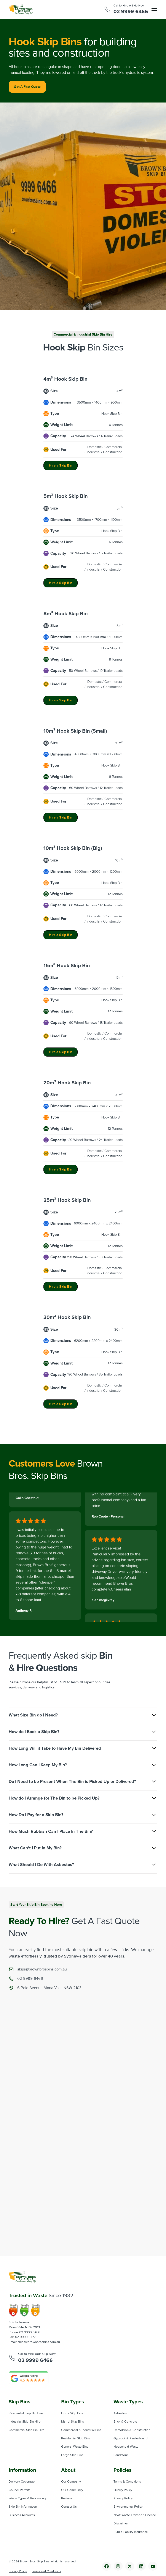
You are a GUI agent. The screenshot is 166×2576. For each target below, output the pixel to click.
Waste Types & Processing (27, 2498)
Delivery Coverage (22, 2482)
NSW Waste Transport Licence (134, 2515)
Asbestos (120, 2413)
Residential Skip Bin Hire (26, 2413)
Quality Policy (122, 2490)
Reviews (67, 2498)
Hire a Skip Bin (60, 467)
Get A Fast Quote (27, 87)
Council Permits (19, 2490)
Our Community (72, 2490)
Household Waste (125, 2447)
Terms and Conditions (46, 2571)
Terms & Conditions (127, 2482)
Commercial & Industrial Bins (81, 2430)
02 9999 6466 (130, 11)
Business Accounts (22, 2515)
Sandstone (121, 2455)
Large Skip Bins (72, 2455)
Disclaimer (120, 2523)
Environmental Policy (127, 2507)
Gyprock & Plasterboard (130, 2438)
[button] (154, 9)
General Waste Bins (74, 2447)
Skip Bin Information (23, 2507)
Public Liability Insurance (130, 2532)
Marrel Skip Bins (72, 2422)
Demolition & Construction (131, 2430)
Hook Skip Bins (72, 2413)
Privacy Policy (122, 2498)
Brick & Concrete (125, 2422)
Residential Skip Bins (75, 2438)
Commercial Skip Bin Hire (26, 2430)
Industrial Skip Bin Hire (24, 2422)
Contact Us (69, 2507)
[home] (21, 9)
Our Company (71, 2482)
